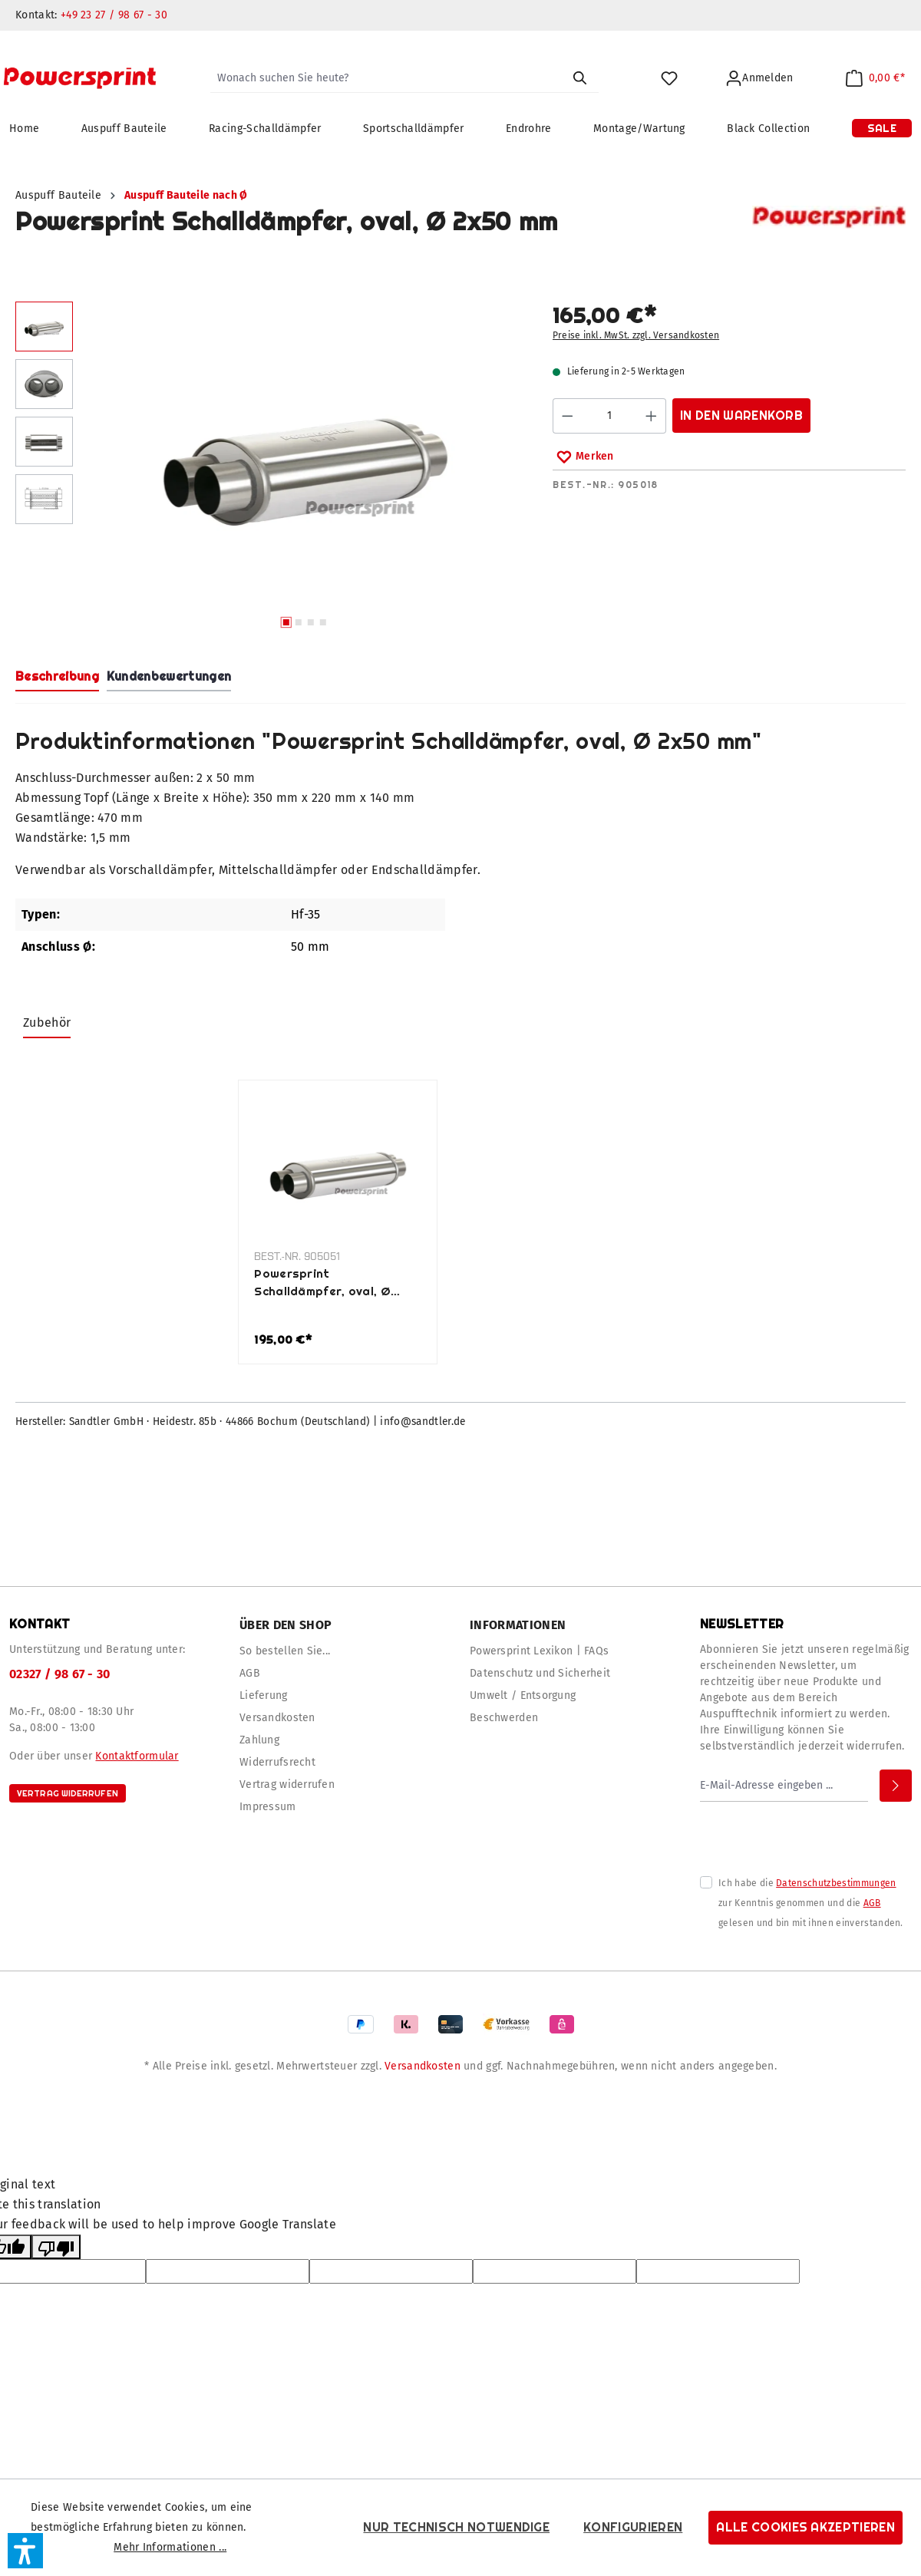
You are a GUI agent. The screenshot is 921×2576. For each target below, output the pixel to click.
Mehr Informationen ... (170, 2547)
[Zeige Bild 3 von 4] (311, 622)
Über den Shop (285, 1625)
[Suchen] (579, 78)
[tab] (57, 677)
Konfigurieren (632, 2527)
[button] (25, 2550)
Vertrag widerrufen (67, 1793)
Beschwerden (504, 1717)
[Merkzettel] (669, 78)
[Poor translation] (56, 2247)
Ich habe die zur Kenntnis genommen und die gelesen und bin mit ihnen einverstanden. (810, 1903)
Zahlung (259, 1739)
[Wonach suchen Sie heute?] (385, 78)
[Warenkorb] (875, 78)
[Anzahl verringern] (567, 416)
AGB (249, 1673)
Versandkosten (277, 1717)
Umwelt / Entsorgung (523, 1695)
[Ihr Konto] (759, 78)
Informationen (518, 1625)
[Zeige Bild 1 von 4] (286, 622)
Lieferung (263, 1695)
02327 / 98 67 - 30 (60, 1674)
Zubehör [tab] (47, 1022)
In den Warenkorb (741, 415)
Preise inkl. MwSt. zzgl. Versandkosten (636, 335)
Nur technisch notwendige (456, 2527)
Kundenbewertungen (169, 676)
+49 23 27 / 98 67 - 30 (114, 14)
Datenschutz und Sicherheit (540, 1673)
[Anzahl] (610, 416)
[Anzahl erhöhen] (651, 416)
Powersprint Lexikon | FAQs (539, 1650)
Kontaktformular (136, 1756)
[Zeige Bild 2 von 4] (298, 622)
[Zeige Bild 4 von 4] (323, 622)
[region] (268, 469)
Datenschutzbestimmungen (836, 1883)
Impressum (267, 1806)
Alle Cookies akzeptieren (805, 2527)
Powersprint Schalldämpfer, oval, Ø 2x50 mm (322, 1283)
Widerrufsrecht (277, 1762)
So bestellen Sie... (284, 1650)
